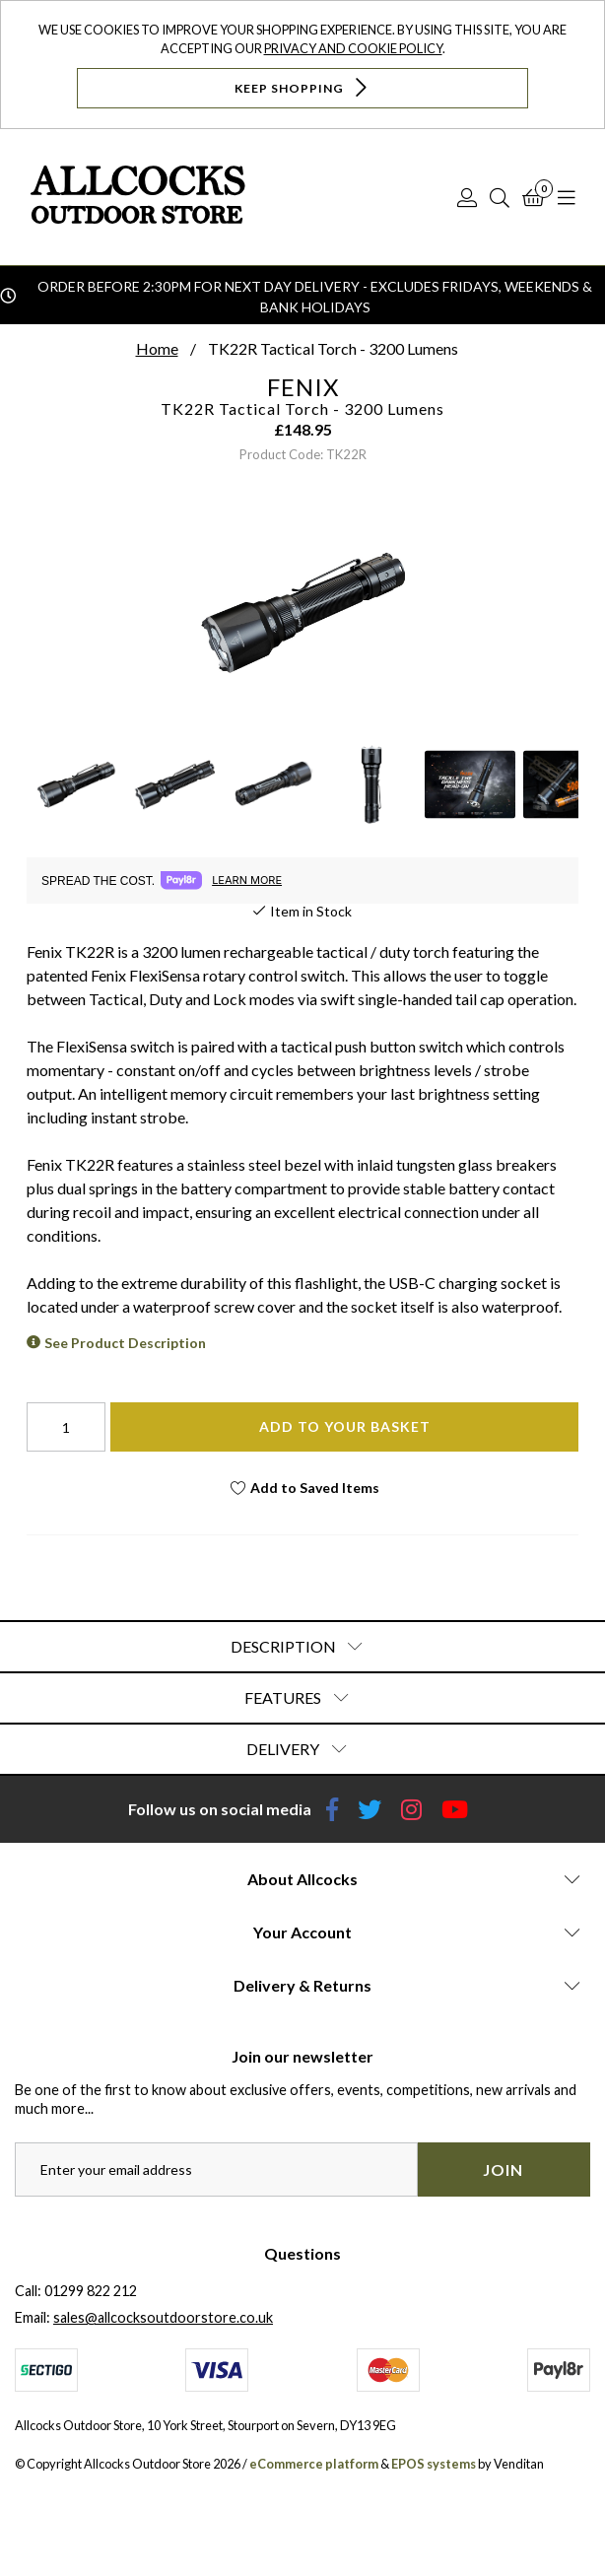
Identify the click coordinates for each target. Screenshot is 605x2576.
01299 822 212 (90, 2290)
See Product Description (125, 1342)
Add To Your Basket (345, 1426)
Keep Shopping (303, 87)
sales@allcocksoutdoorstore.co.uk (163, 2317)
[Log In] (467, 197)
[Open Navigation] (566, 197)
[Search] (499, 197)
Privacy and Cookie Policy (353, 48)
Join (503, 2169)
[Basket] (533, 197)
